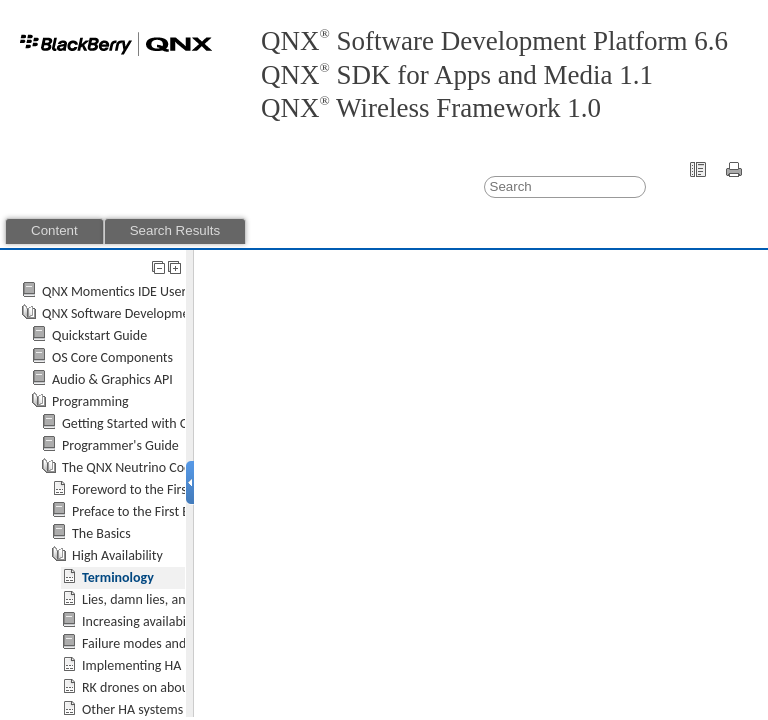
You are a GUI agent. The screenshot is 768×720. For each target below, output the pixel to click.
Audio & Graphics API (112, 379)
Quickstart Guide (99, 335)
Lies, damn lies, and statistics (163, 599)
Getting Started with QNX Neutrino (161, 423)
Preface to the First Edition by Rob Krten (185, 511)
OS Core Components (112, 357)
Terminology (118, 577)
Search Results (175, 230)
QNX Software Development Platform (147, 313)
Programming (90, 401)
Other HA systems (132, 709)
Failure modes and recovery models (182, 643)
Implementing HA (131, 665)
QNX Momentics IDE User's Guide (137, 291)
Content (54, 230)
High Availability (117, 555)
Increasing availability (142, 621)
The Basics (101, 533)
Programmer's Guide (120, 445)
